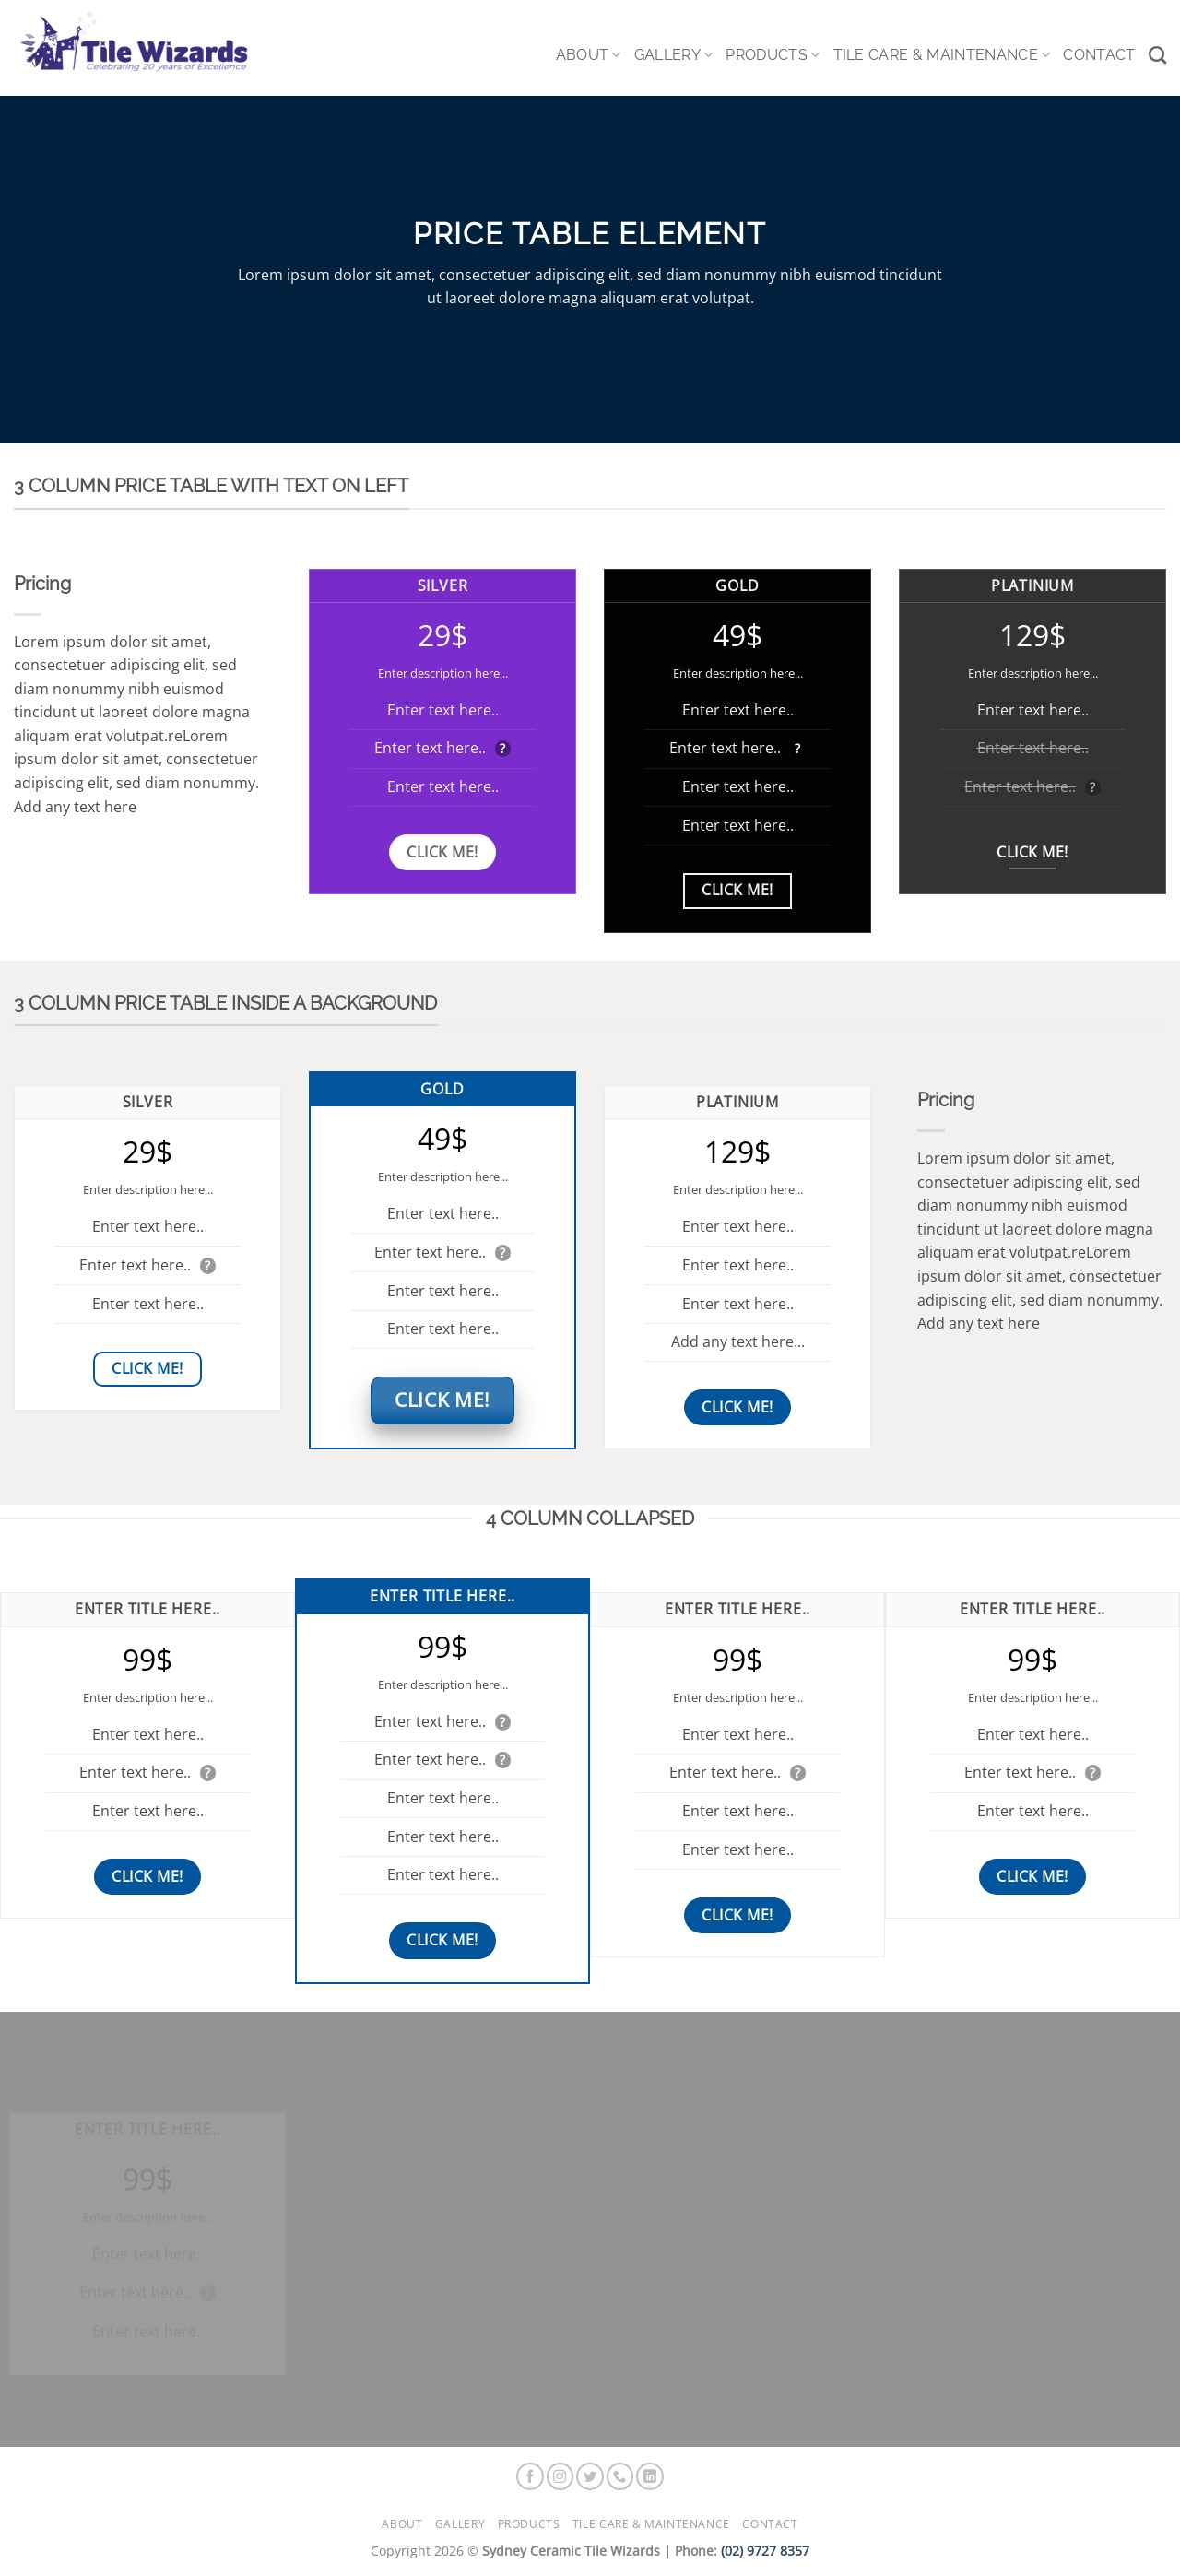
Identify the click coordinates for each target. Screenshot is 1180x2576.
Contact (1099, 55)
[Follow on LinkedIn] (650, 2476)
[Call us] (620, 2476)
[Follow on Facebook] (530, 2476)
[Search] (1157, 55)
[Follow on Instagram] (560, 2476)
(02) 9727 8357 (765, 2550)
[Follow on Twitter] (590, 2476)
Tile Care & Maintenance (942, 55)
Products (773, 55)
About (588, 55)
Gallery (674, 55)
